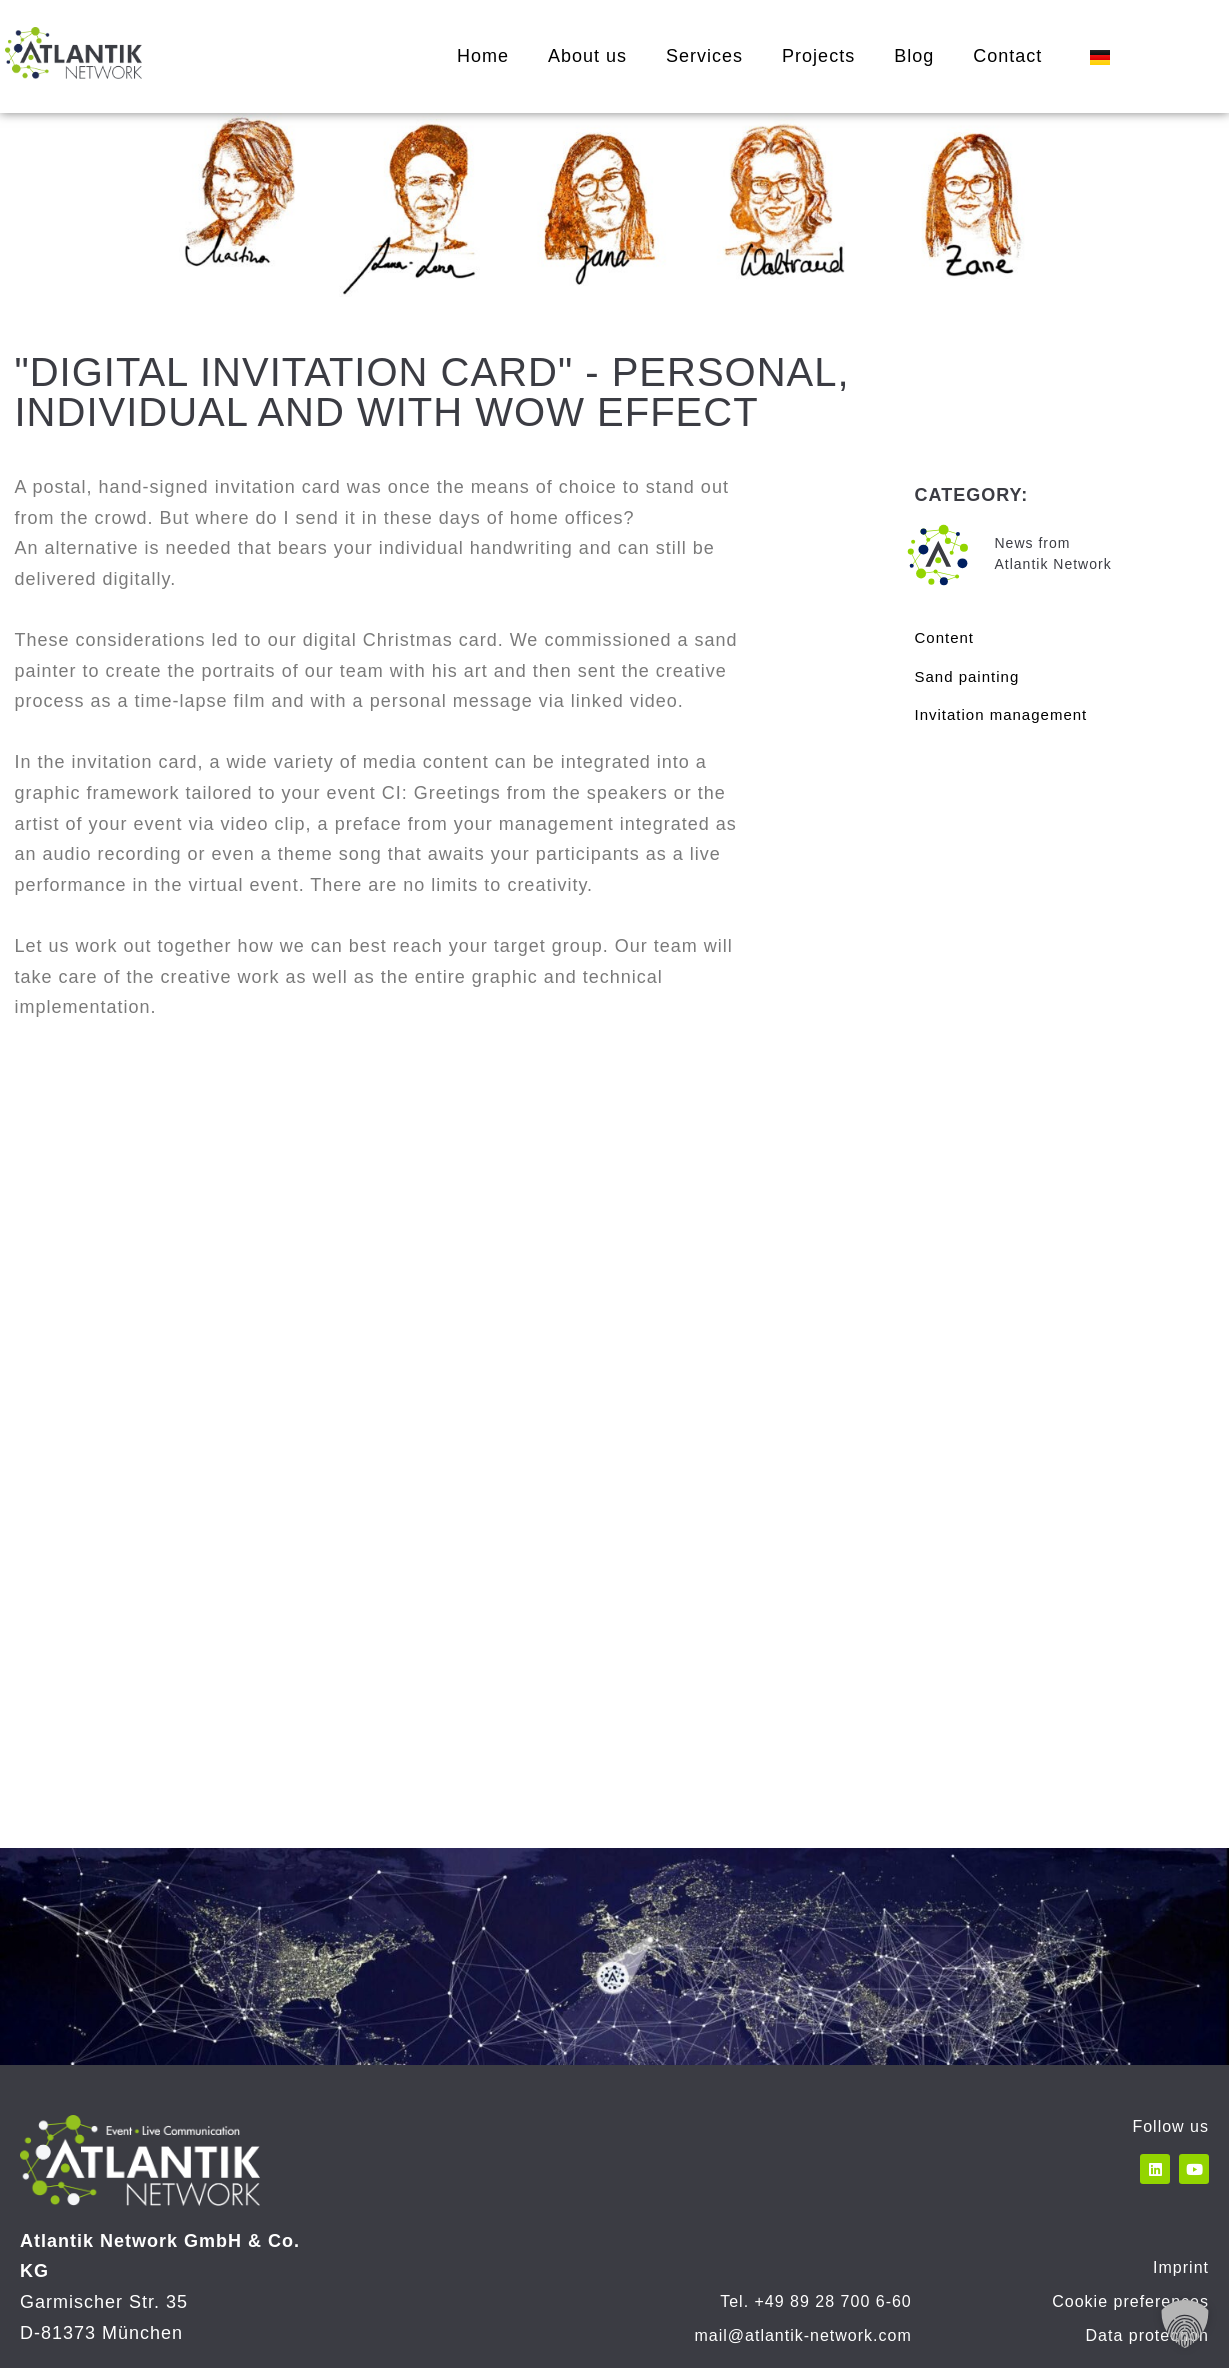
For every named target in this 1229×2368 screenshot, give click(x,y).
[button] (1185, 2324)
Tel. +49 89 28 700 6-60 (816, 2301)
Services (704, 56)
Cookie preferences (1130, 2301)
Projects (818, 56)
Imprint (1181, 2267)
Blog (914, 56)
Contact (1007, 56)
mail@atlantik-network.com (802, 2335)
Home (483, 56)
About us (587, 56)
